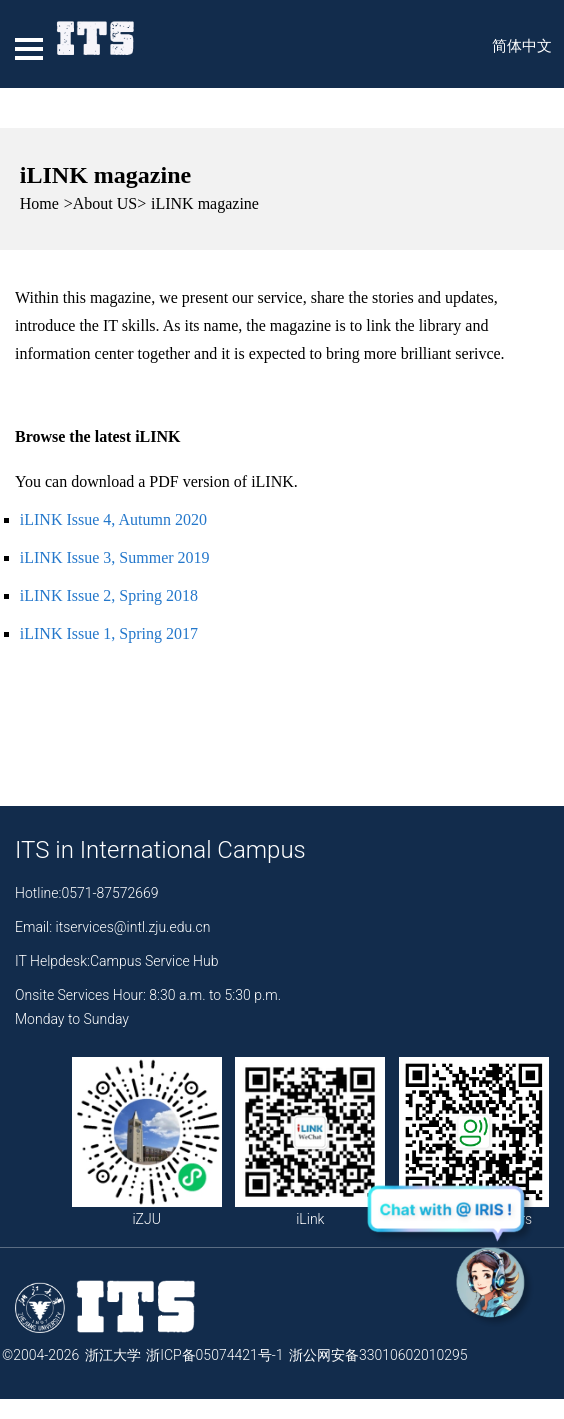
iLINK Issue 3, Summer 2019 (115, 557)
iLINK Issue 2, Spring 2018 (109, 595)
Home (39, 203)
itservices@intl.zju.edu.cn (133, 927)
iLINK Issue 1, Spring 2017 (109, 633)
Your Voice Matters (474, 1142)
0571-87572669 (109, 893)
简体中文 (522, 46)
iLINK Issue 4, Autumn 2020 (113, 519)
